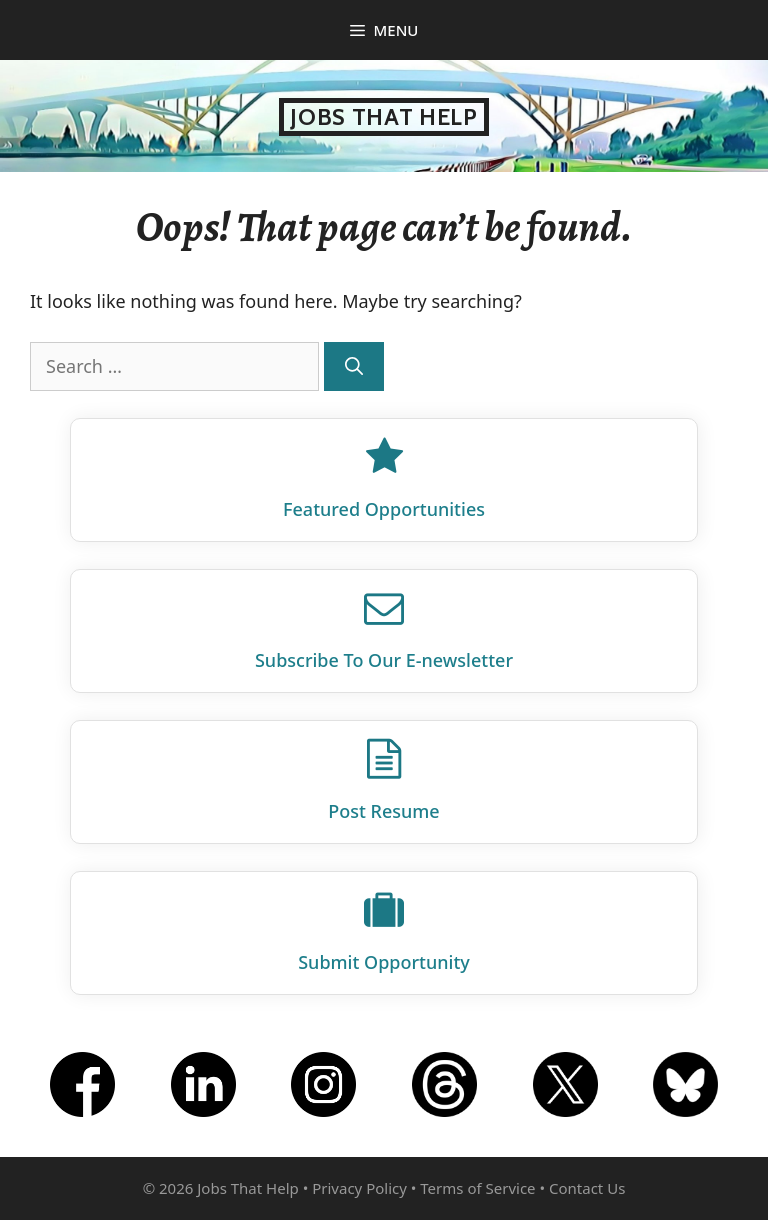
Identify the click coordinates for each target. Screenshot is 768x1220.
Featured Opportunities (384, 509)
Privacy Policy (359, 1188)
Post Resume (383, 811)
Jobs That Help (384, 117)
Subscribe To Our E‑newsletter (384, 660)
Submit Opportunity (384, 962)
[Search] (354, 366)
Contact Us (587, 1188)
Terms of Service (477, 1188)
